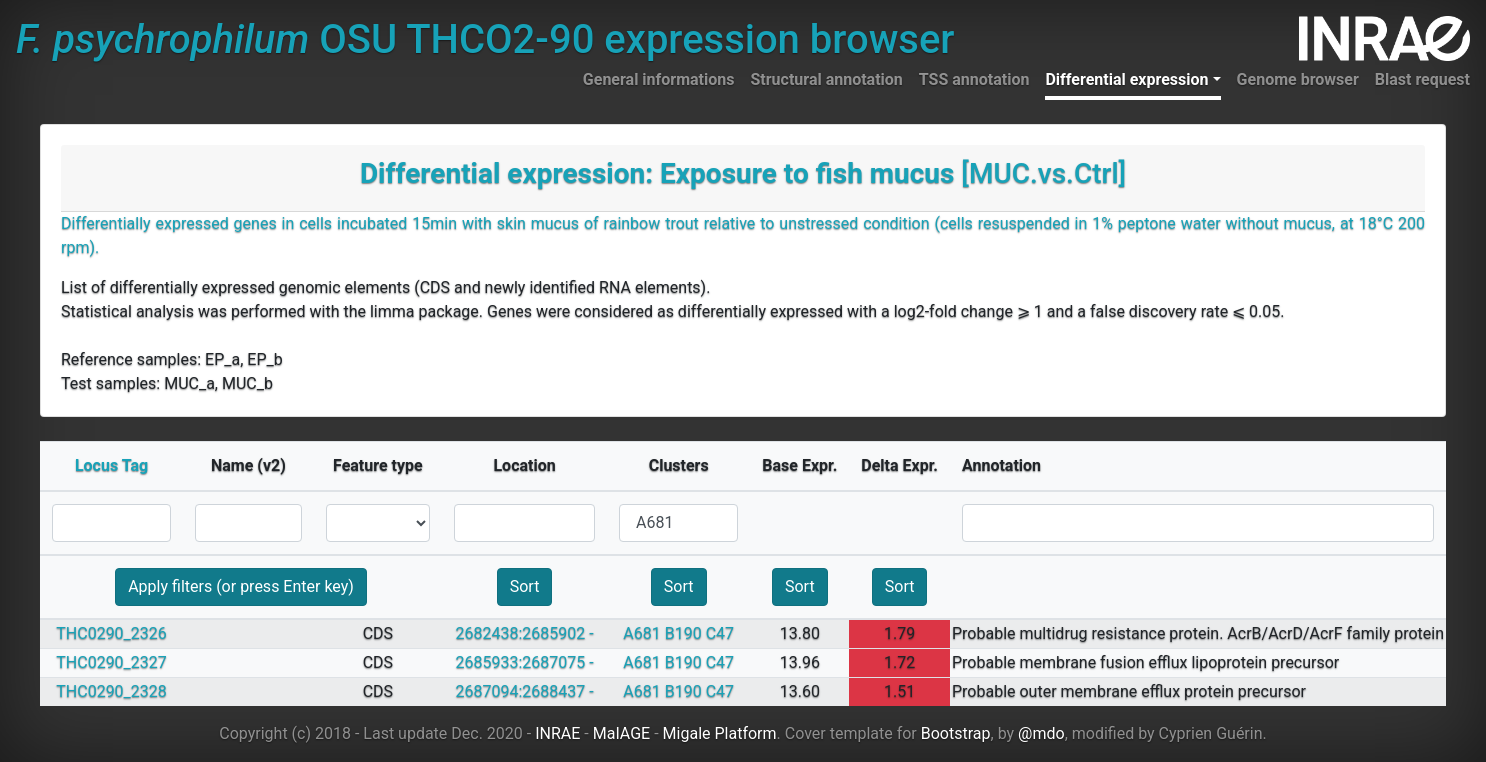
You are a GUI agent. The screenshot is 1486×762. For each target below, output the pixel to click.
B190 (683, 633)
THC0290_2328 (111, 691)
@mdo (1041, 733)
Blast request (1422, 79)
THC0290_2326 (111, 633)
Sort (525, 586)
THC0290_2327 (111, 662)
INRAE (557, 733)
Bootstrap (956, 733)
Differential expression (1126, 79)
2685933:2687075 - (524, 662)
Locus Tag (111, 465)
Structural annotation (826, 79)
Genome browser (1298, 79)
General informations (659, 79)
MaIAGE (622, 733)
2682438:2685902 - (524, 633)
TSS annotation (974, 79)
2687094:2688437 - (524, 691)
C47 (720, 633)
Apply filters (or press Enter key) (241, 586)
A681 (641, 633)
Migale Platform (720, 733)
